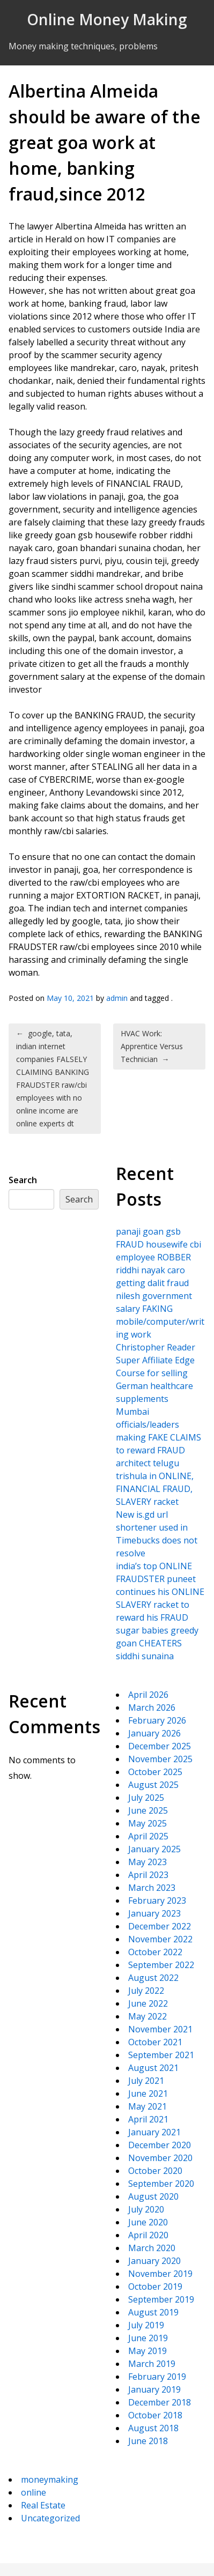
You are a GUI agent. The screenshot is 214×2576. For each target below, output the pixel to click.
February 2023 (157, 1900)
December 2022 (159, 1926)
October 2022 (155, 1952)
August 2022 (153, 1978)
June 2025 (148, 1810)
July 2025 (146, 1797)
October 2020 (155, 2171)
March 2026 (151, 1707)
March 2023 (151, 1888)
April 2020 (148, 2235)
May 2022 (147, 2016)
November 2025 (160, 1759)
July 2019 (146, 2325)
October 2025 (155, 1772)
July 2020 (146, 2209)
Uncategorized (50, 2518)
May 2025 (147, 1823)
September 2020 (161, 2183)
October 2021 (155, 2042)
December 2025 (159, 1746)
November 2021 (160, 2029)
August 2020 (153, 2196)
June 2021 (148, 2093)
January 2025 (154, 1849)
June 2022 (148, 2003)
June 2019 (148, 2338)
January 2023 (154, 1913)
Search (23, 1180)
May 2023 (147, 1862)
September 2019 (161, 2299)
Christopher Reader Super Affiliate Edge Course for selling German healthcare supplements (155, 1373)
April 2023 (148, 1875)
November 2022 (160, 1939)
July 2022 (146, 1990)
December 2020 (159, 2145)
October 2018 (155, 2415)
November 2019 (160, 2274)
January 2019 (154, 2389)
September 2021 (161, 2055)
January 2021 (154, 2132)
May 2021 (147, 2106)
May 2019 (147, 2351)
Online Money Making (107, 19)
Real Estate (43, 2505)
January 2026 (154, 1733)
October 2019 (155, 2286)
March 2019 (151, 2364)
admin (117, 998)
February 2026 (157, 1720)
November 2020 (160, 2158)
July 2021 (146, 2081)
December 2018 (159, 2402)
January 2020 (154, 2261)
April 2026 (148, 1695)
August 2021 (153, 2068)
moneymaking (49, 2479)
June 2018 (148, 2441)
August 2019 (153, 2312)
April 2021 (148, 2119)
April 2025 (148, 1836)
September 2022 (161, 1965)
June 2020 (148, 2222)
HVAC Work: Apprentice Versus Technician (152, 1046)
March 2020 (151, 2248)
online (33, 2492)
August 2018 (153, 2428)
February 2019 (157, 2376)
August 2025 (153, 1785)
